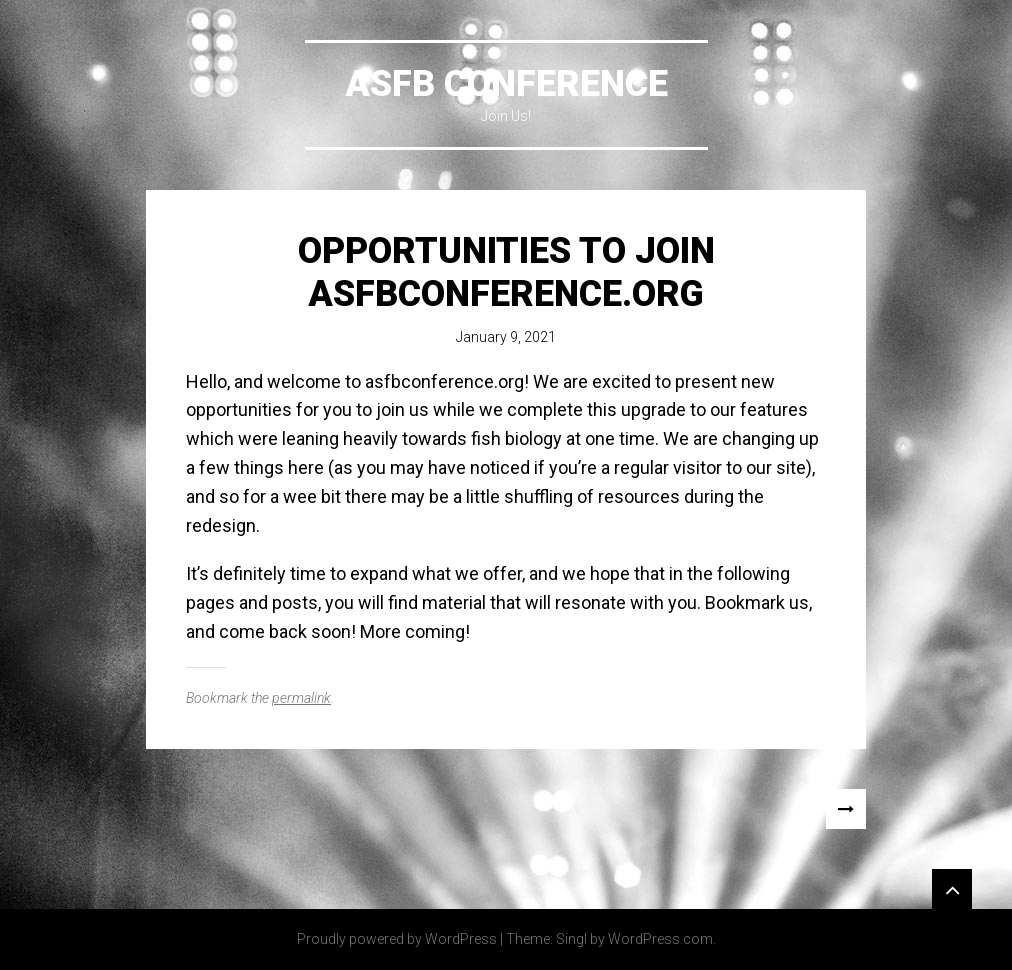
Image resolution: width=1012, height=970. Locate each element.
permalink (301, 698)
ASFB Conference (506, 84)
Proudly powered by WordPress (397, 939)
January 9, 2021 (506, 337)
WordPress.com (660, 939)
